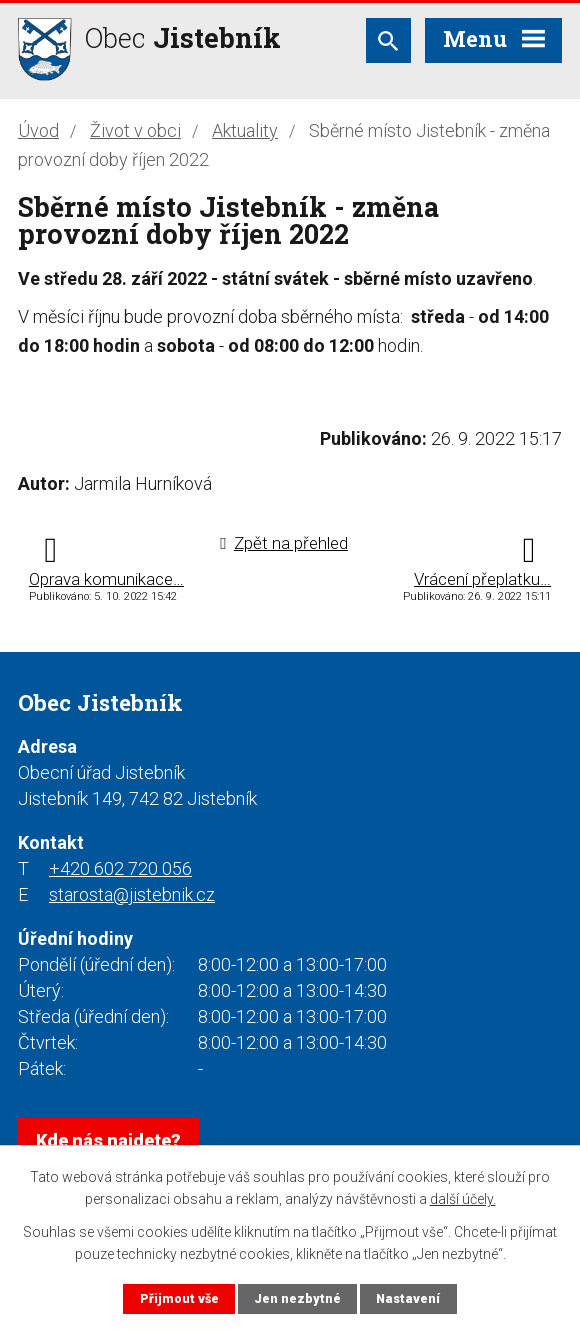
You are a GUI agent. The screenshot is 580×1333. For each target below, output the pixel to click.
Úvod (38, 130)
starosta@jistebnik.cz (132, 894)
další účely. (463, 1199)
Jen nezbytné (297, 1298)
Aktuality (245, 130)
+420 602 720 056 (120, 868)
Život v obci (135, 130)
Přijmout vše (179, 1298)
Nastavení (408, 1298)
